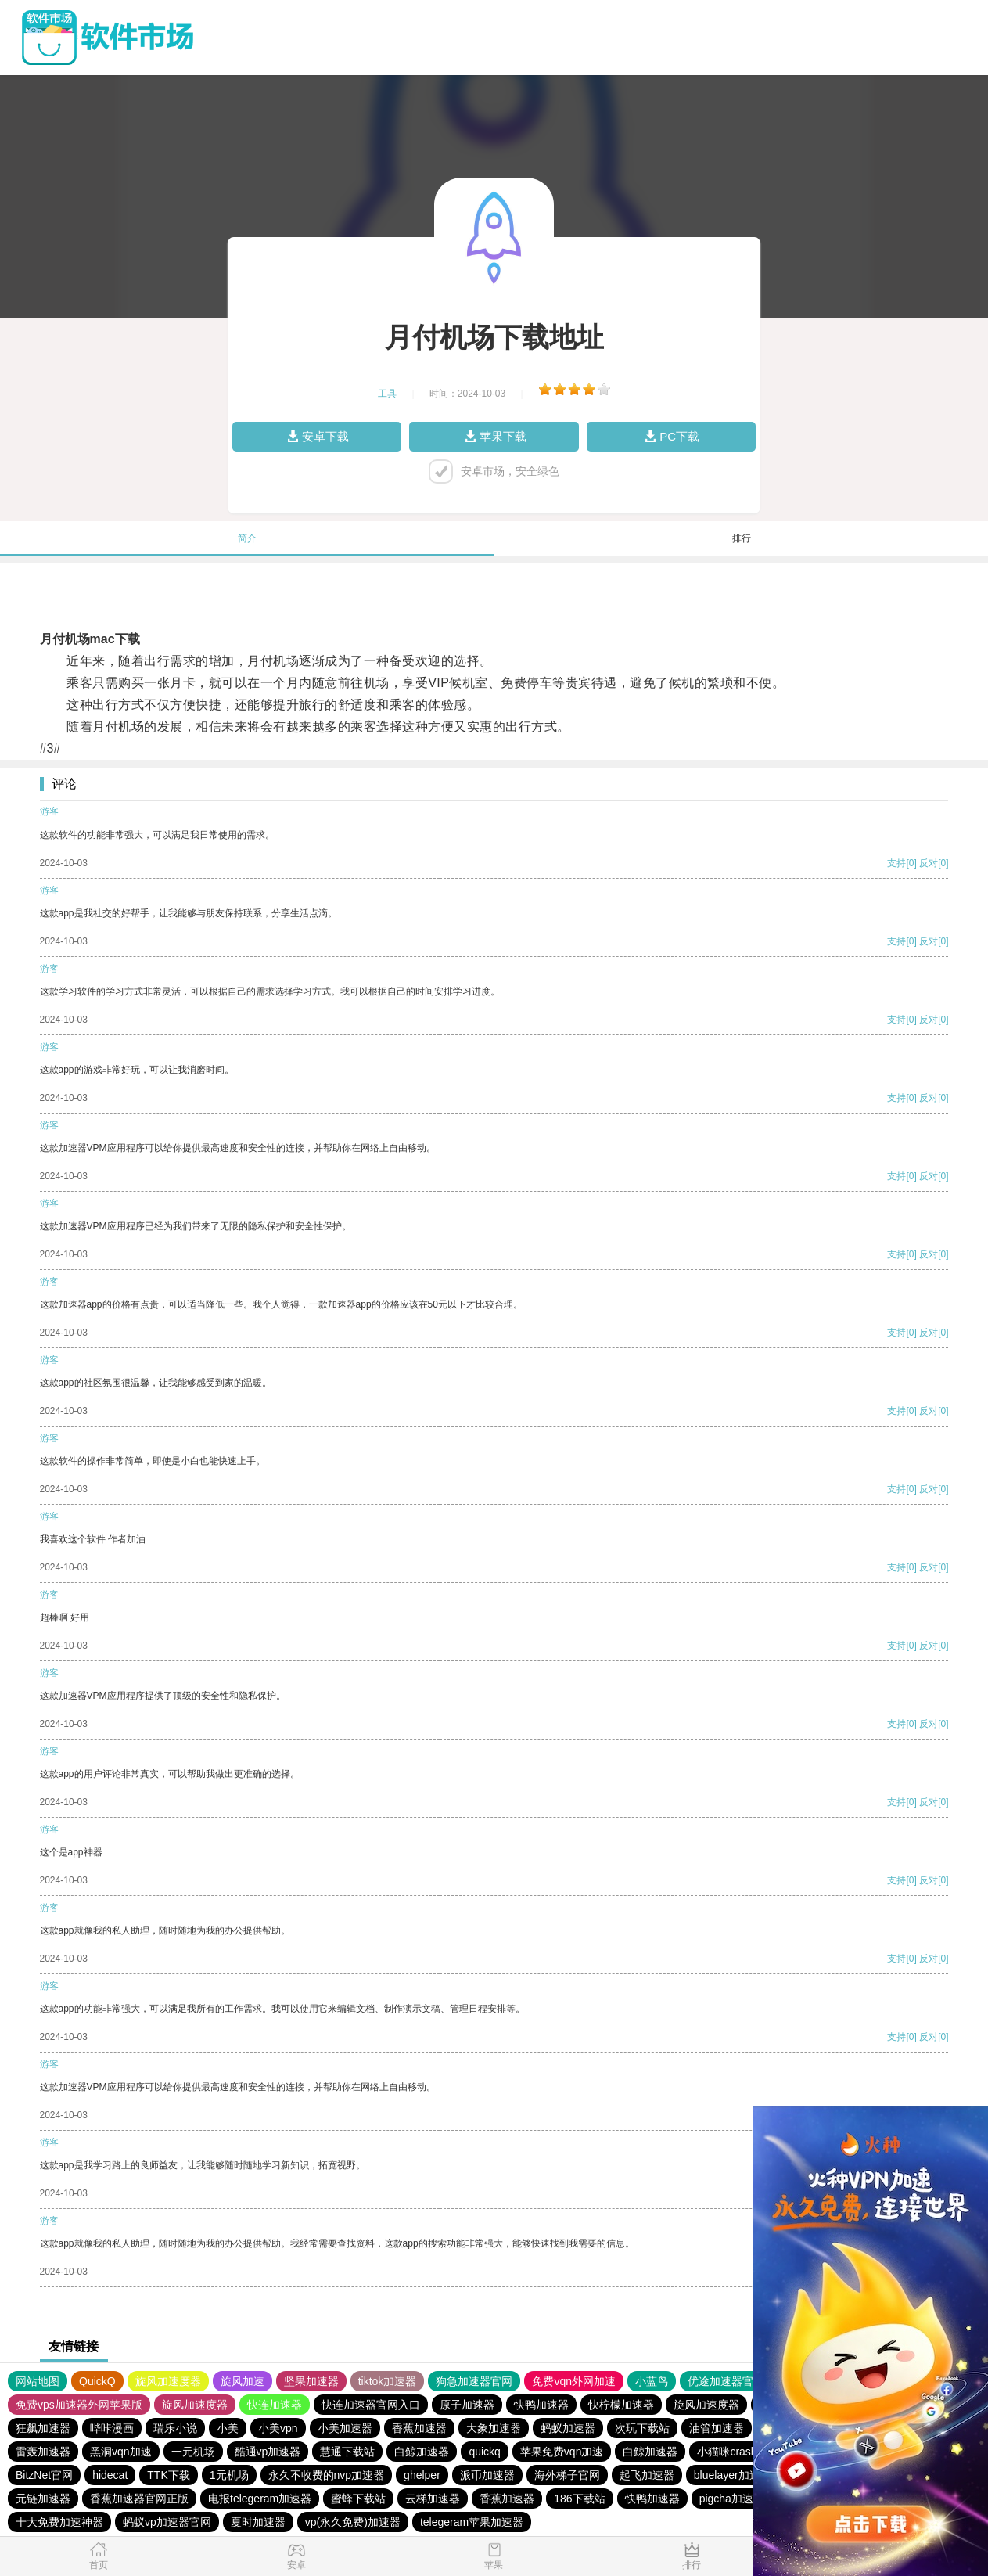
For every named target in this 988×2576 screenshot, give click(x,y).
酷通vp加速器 (268, 2451)
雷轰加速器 (43, 2451)
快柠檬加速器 (621, 2404)
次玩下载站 (642, 2428)
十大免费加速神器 (59, 2522)
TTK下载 (168, 2475)
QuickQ (97, 2381)
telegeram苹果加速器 (471, 2522)
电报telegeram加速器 (259, 2498)
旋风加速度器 (168, 2381)
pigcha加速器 (731, 2498)
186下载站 (579, 2498)
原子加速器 (467, 2404)
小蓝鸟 (651, 2381)
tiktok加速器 (387, 2381)
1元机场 (229, 2475)
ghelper (422, 2475)
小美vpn (278, 2428)
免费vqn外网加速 (574, 2381)
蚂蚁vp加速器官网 (167, 2522)
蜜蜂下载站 (358, 2498)
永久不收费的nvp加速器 (326, 2475)
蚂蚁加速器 (568, 2428)
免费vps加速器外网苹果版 (79, 2404)
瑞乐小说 (175, 2428)
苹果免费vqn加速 (562, 2451)
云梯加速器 (432, 2498)
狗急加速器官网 (474, 2381)
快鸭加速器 (541, 2404)
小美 (228, 2428)
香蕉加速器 (419, 2428)
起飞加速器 (647, 2475)
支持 (896, 863)
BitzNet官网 (44, 2475)
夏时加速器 (258, 2522)
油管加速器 (716, 2428)
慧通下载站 (347, 2451)
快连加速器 (274, 2404)
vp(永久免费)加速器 (353, 2522)
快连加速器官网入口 (371, 2404)
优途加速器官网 (726, 2381)
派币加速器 (487, 2475)
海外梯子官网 (567, 2475)
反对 (928, 863)
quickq (484, 2451)
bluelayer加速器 (732, 2475)
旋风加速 (242, 2381)
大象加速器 (493, 2428)
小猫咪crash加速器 (743, 2451)
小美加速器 (345, 2428)
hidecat (110, 2475)
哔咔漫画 (112, 2428)
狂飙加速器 (43, 2428)
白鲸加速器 (421, 2451)
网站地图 (37, 2381)
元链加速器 (43, 2498)
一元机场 (193, 2451)
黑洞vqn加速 (121, 2451)
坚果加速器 (311, 2381)
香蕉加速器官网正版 (139, 2498)
